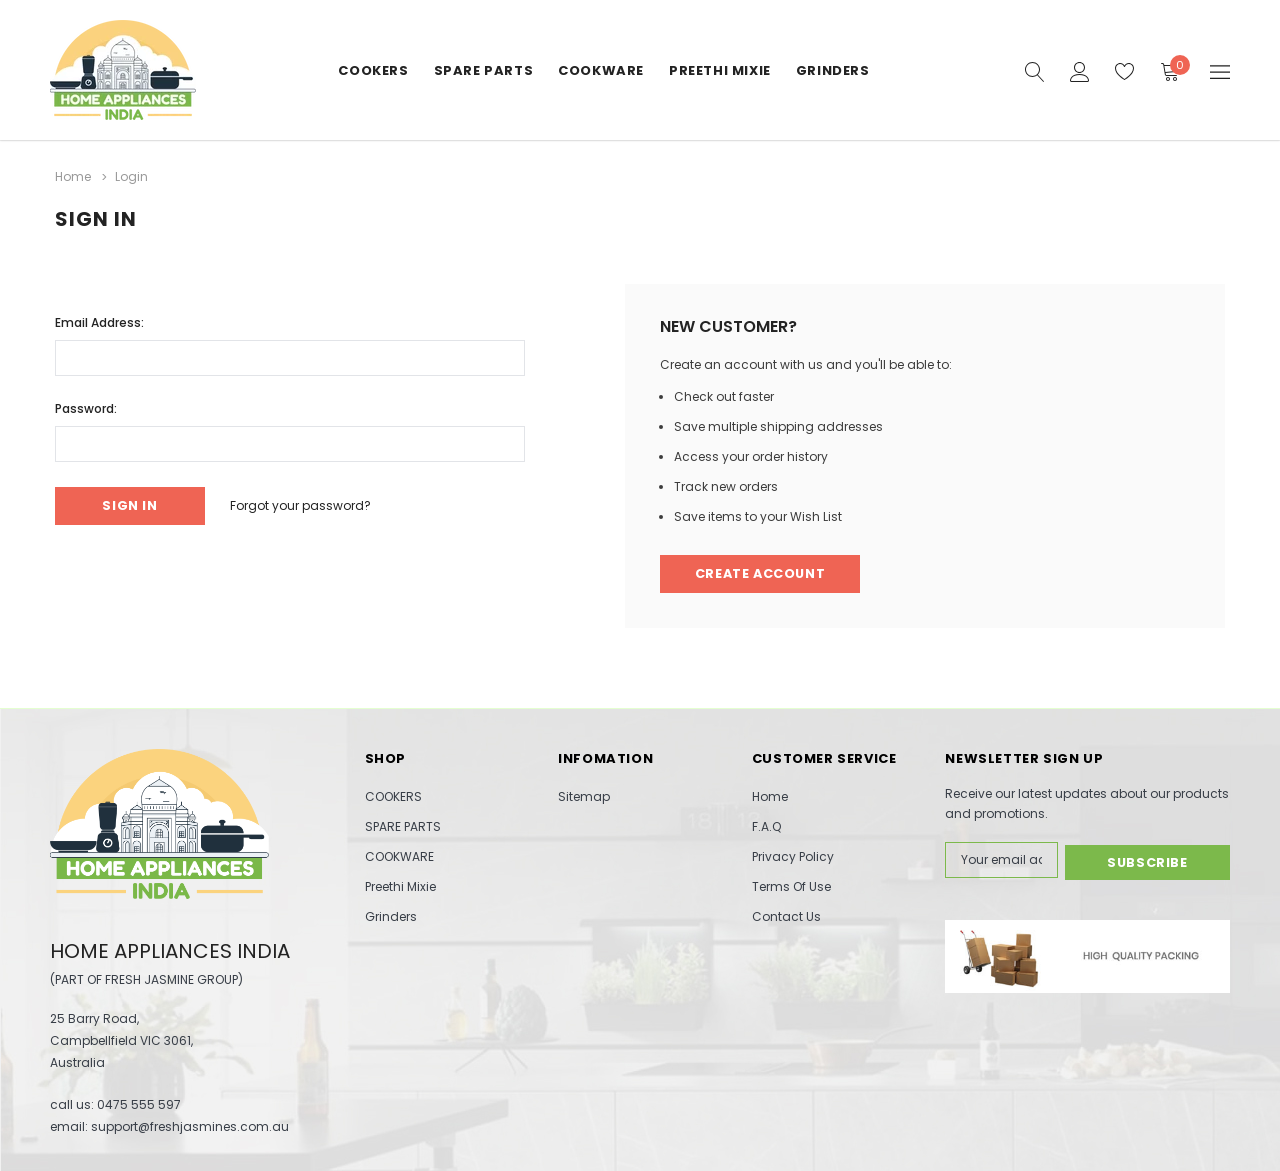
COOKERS (373, 70)
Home (770, 796)
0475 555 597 (139, 1104)
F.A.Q (766, 826)
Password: (86, 406)
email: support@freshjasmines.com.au (169, 1126)
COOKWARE (601, 70)
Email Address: (99, 320)
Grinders (833, 70)
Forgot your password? (308, 504)
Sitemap (584, 796)
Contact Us (786, 916)
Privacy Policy (793, 856)
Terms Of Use (791, 886)
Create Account (762, 573)
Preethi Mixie (720, 70)
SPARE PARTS (484, 70)
